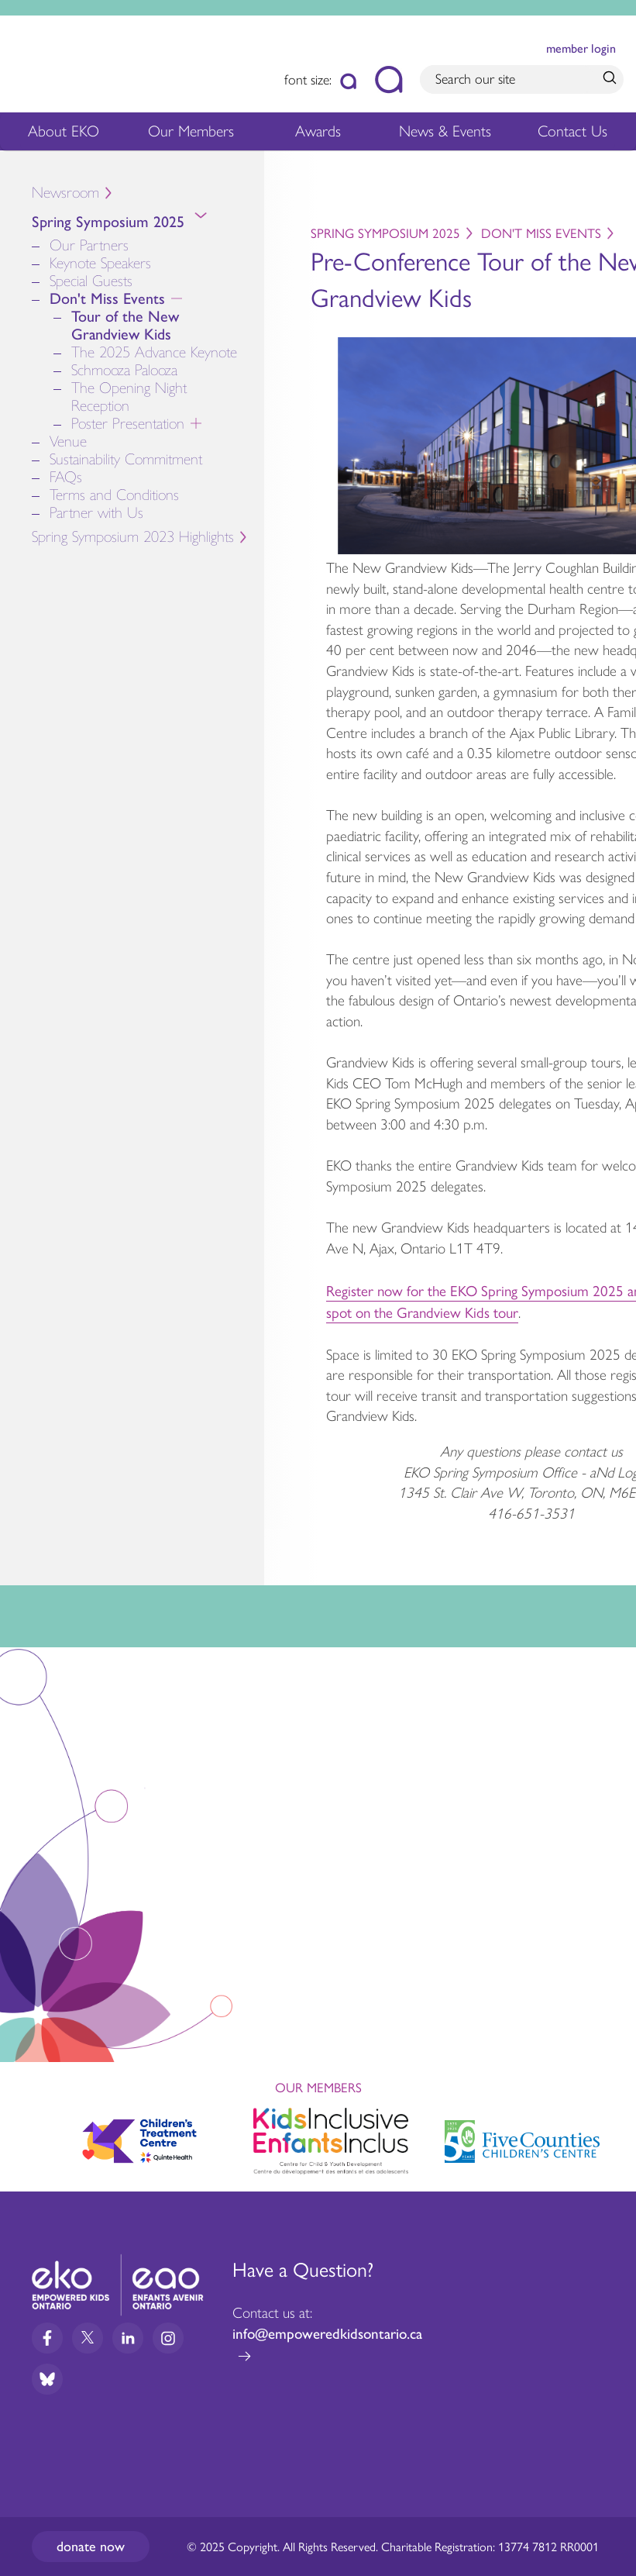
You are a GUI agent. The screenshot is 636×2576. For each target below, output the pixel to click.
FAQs (66, 477)
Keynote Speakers (100, 263)
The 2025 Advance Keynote (154, 352)
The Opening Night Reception (129, 397)
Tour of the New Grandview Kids (125, 325)
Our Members (191, 135)
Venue (68, 441)
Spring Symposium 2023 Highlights (133, 537)
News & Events (449, 135)
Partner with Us (96, 513)
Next (610, 2138)
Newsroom (65, 193)
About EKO (63, 135)
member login (581, 48)
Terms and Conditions (114, 495)
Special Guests (91, 281)
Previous (26, 2134)
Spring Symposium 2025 (148, 224)
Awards (318, 135)
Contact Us (572, 131)
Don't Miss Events (143, 299)
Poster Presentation (160, 424)
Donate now (91, 2546)
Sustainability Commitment (126, 459)
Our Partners (89, 245)
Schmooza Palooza (124, 370)
